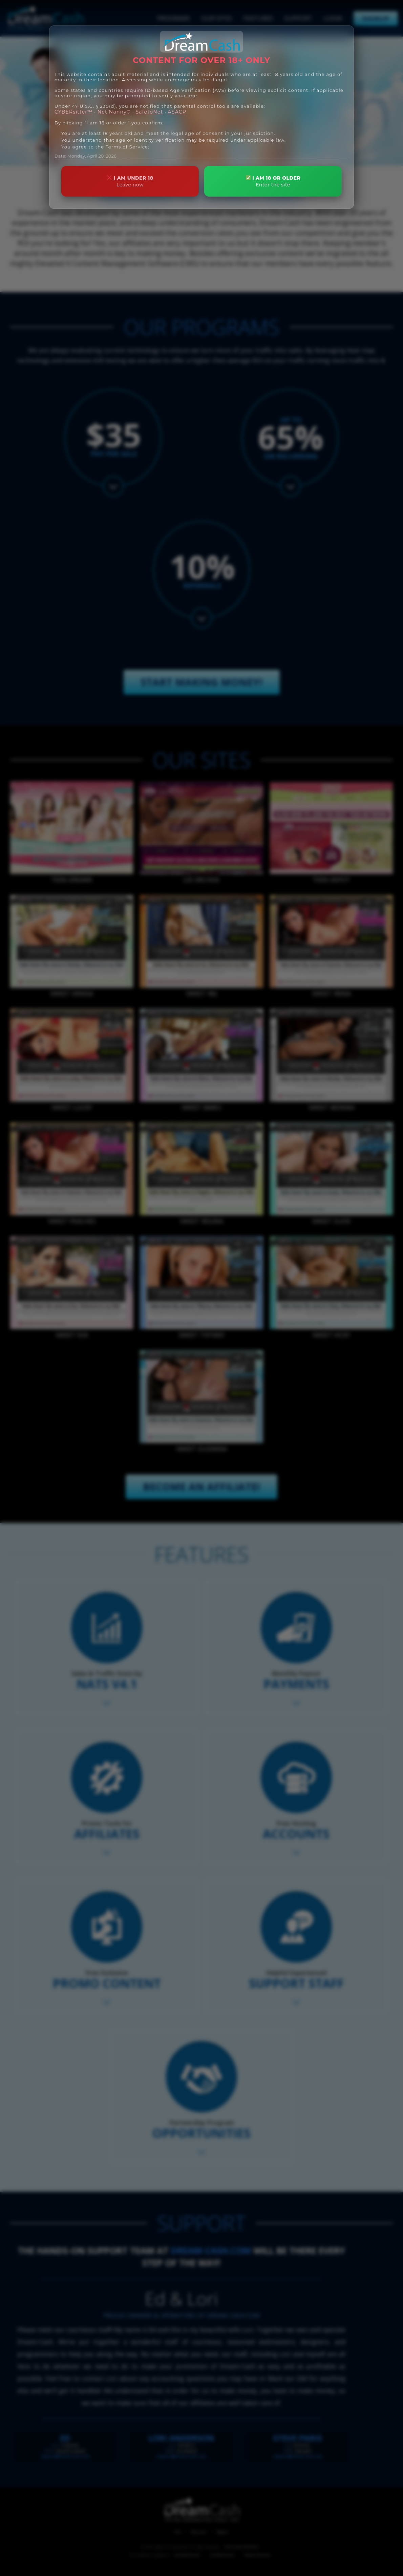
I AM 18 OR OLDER (273, 181)
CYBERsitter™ (74, 112)
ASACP (177, 112)
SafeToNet (149, 112)
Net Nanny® (114, 112)
